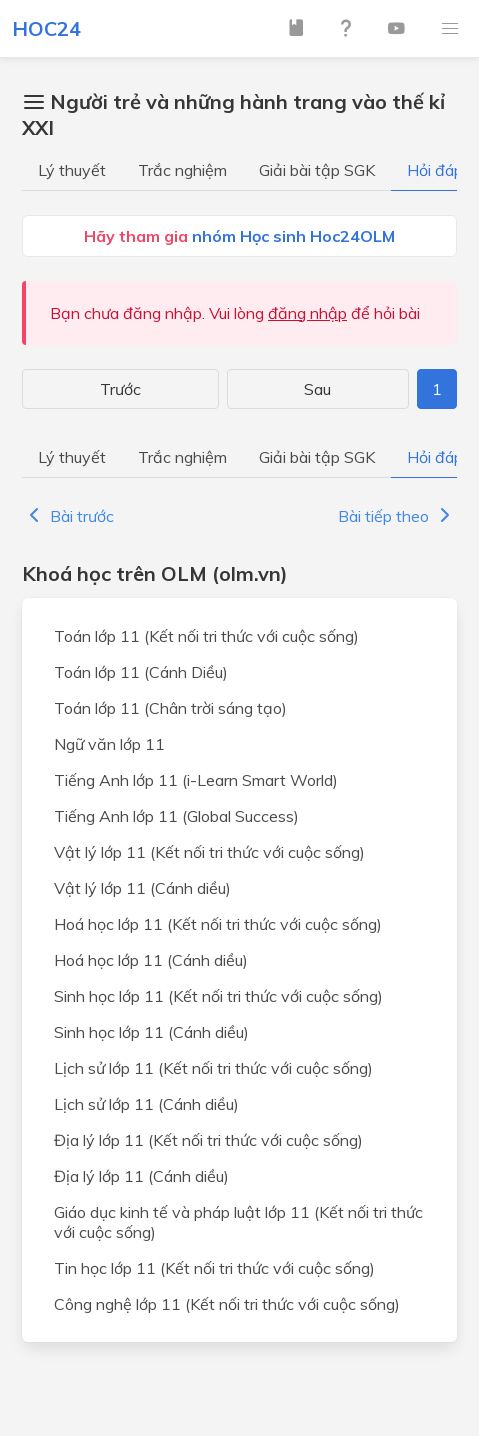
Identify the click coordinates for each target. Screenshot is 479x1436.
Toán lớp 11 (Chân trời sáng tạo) (170, 708)
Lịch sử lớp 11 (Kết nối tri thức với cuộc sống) (213, 1068)
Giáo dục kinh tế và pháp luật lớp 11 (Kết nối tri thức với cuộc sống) (238, 1222)
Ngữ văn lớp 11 (109, 744)
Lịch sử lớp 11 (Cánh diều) (146, 1104)
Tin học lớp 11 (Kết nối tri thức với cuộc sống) (214, 1268)
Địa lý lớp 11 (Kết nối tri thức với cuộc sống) (208, 1140)
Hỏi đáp (435, 170)
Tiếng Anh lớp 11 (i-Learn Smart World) (196, 780)
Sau (317, 389)
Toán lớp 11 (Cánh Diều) (141, 672)
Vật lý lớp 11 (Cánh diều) (142, 888)
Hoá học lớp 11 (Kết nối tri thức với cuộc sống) (218, 924)
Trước (120, 389)
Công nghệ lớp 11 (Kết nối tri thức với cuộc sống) (227, 1304)
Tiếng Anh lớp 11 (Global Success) (176, 816)
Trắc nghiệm (182, 170)
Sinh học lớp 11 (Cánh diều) (151, 1032)
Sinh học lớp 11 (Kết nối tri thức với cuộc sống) (218, 996)
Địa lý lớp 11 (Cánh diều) (141, 1176)
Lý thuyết (72, 170)
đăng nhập (307, 313)
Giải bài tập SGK (317, 170)
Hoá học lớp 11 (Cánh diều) (151, 960)
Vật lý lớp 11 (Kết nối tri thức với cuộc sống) (209, 852)
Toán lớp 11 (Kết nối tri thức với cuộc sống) (206, 636)
